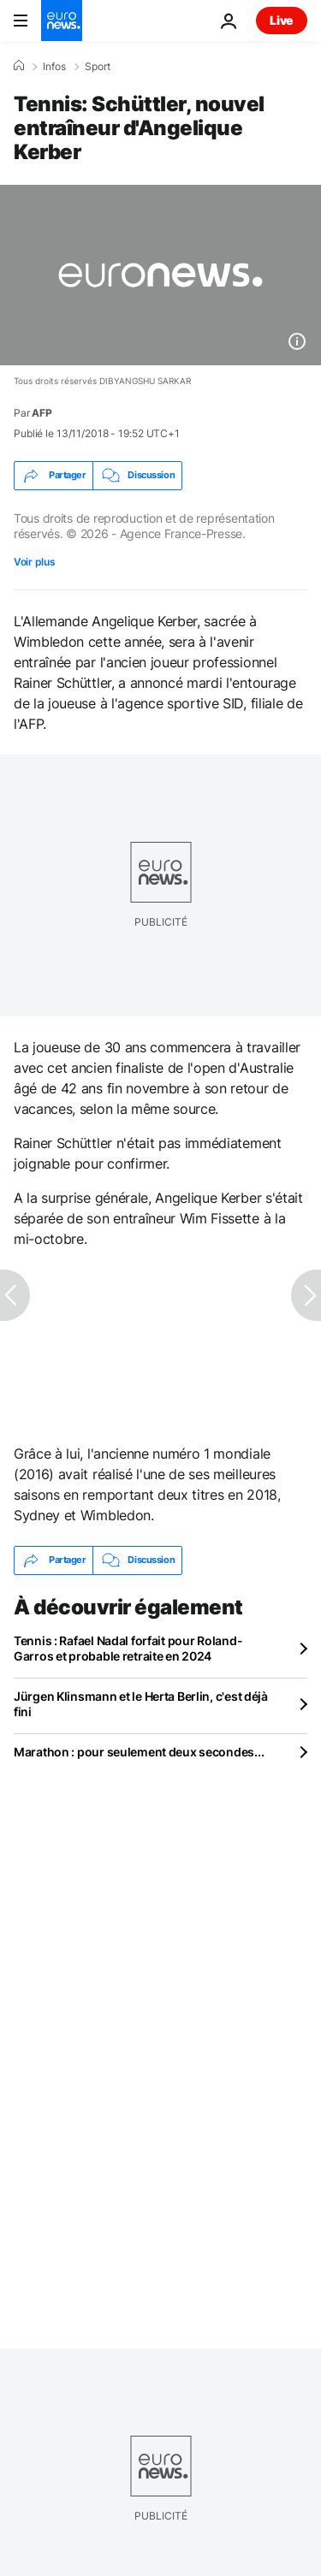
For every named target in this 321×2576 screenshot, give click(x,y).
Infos (54, 67)
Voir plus (34, 561)
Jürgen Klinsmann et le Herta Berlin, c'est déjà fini (141, 1704)
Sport (97, 67)
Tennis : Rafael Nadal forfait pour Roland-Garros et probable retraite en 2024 (128, 1648)
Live (282, 20)
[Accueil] (19, 66)
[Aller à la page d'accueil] (61, 20)
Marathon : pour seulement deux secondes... (139, 1751)
